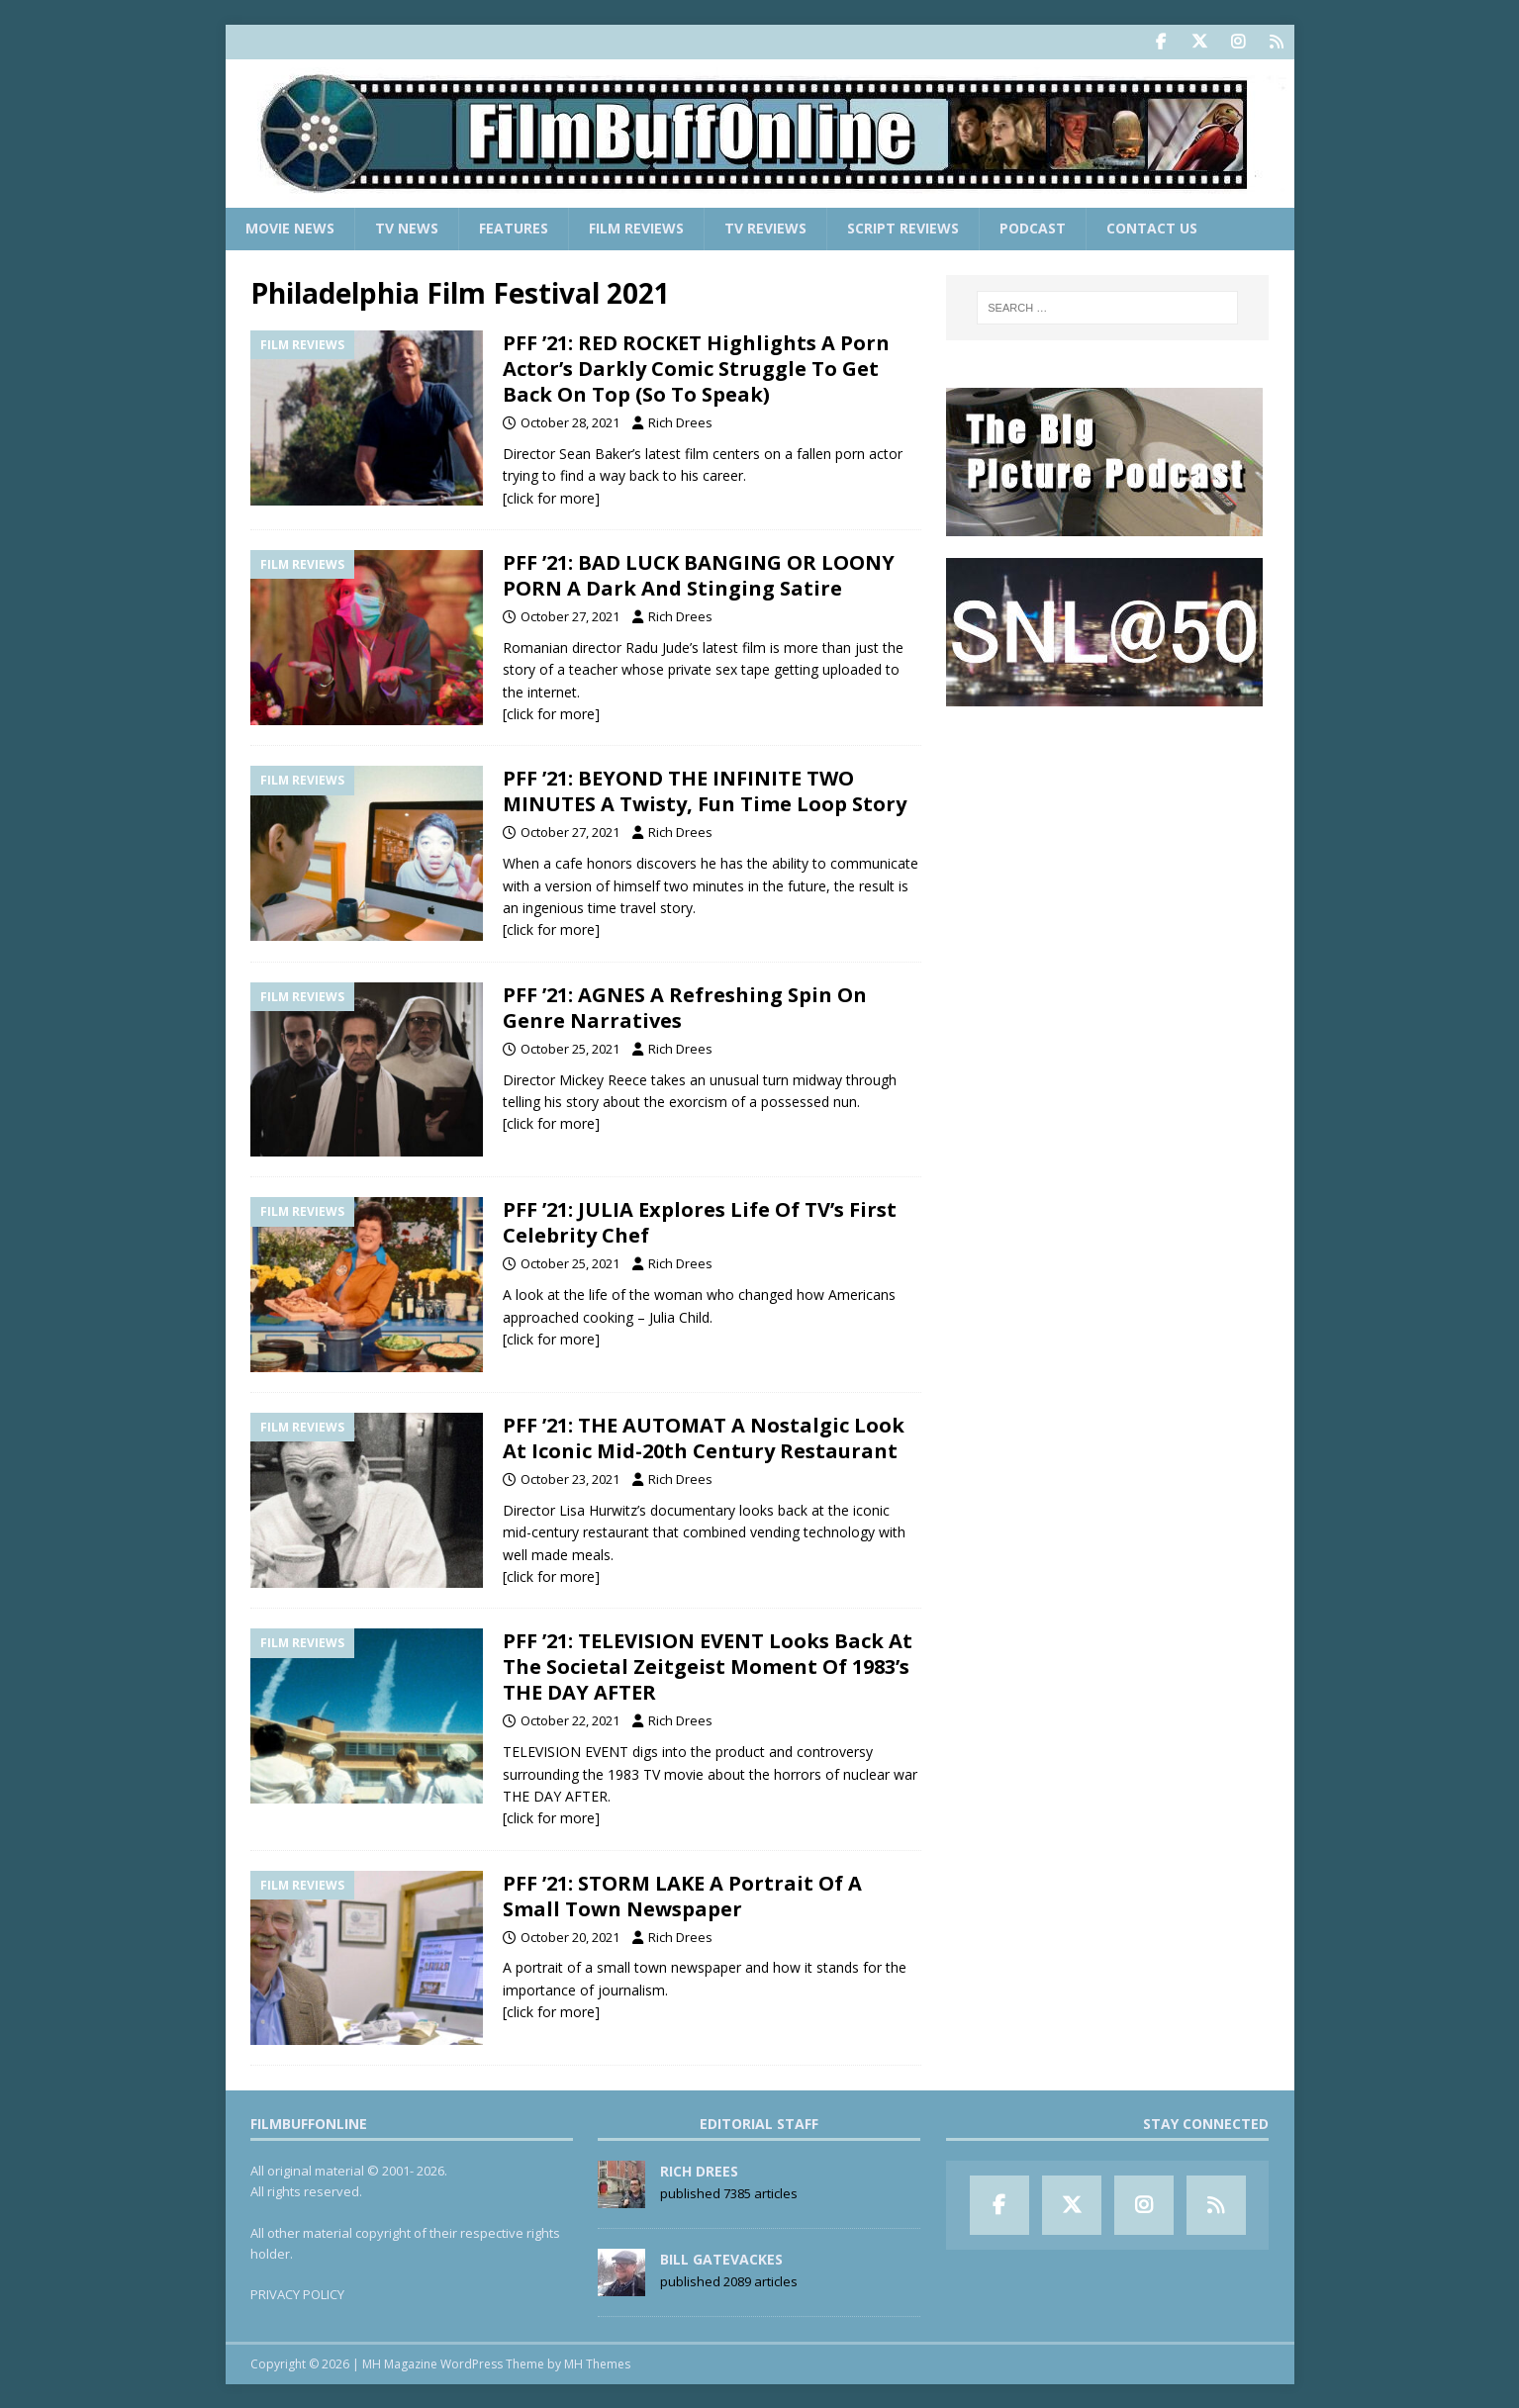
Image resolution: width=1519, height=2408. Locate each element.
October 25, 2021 (570, 1048)
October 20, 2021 (570, 1936)
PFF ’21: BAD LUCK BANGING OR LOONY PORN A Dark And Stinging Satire (699, 575)
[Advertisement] (1107, 851)
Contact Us (1151, 228)
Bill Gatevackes (721, 2259)
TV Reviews (765, 228)
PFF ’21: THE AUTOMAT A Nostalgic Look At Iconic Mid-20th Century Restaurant (703, 1438)
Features (513, 228)
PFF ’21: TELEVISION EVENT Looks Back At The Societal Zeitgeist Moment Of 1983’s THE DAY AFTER (707, 1666)
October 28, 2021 (570, 422)
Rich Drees (680, 422)
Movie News (289, 228)
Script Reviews (903, 228)
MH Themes (597, 2364)
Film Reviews (636, 228)
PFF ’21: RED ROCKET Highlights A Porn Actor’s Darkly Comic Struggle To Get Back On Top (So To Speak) (696, 368)
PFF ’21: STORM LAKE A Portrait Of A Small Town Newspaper (682, 1895)
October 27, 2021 (570, 616)
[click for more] (551, 497)
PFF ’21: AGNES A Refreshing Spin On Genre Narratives (685, 1006)
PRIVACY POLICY (297, 2294)
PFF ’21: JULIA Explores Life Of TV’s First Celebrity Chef (700, 1222)
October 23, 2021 (570, 1479)
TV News (406, 228)
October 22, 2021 (570, 1720)
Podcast (1032, 228)
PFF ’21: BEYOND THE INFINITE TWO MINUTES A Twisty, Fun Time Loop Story (704, 791)
